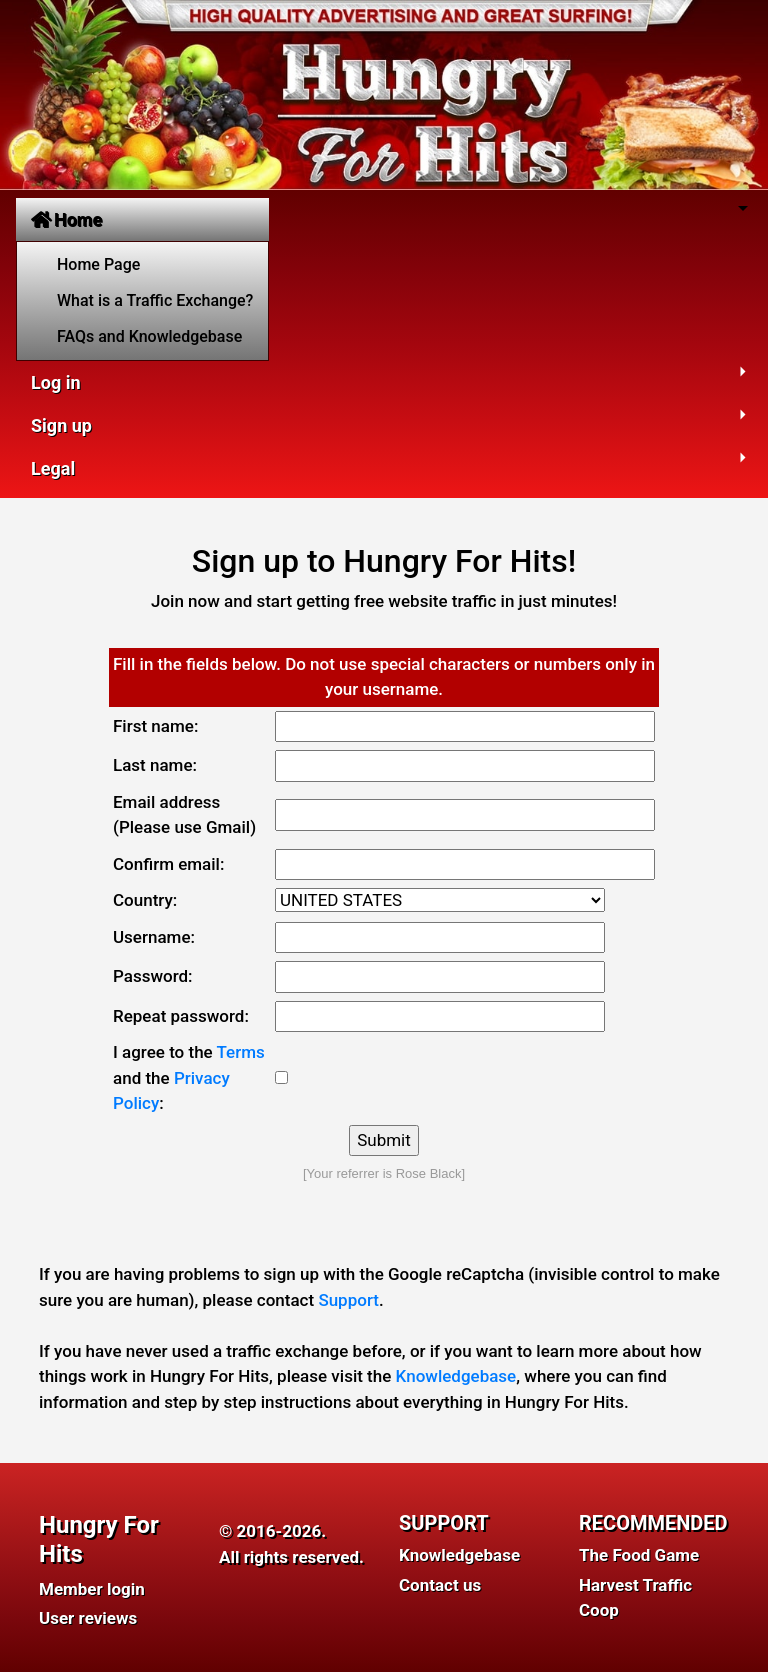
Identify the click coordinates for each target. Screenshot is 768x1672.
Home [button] (66, 219)
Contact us (440, 1585)
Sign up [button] (61, 425)
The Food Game (639, 1555)
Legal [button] (53, 468)
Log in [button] (56, 382)
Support (348, 1300)
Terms (241, 1052)
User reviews (88, 1618)
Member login (92, 1589)
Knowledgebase (456, 1376)
